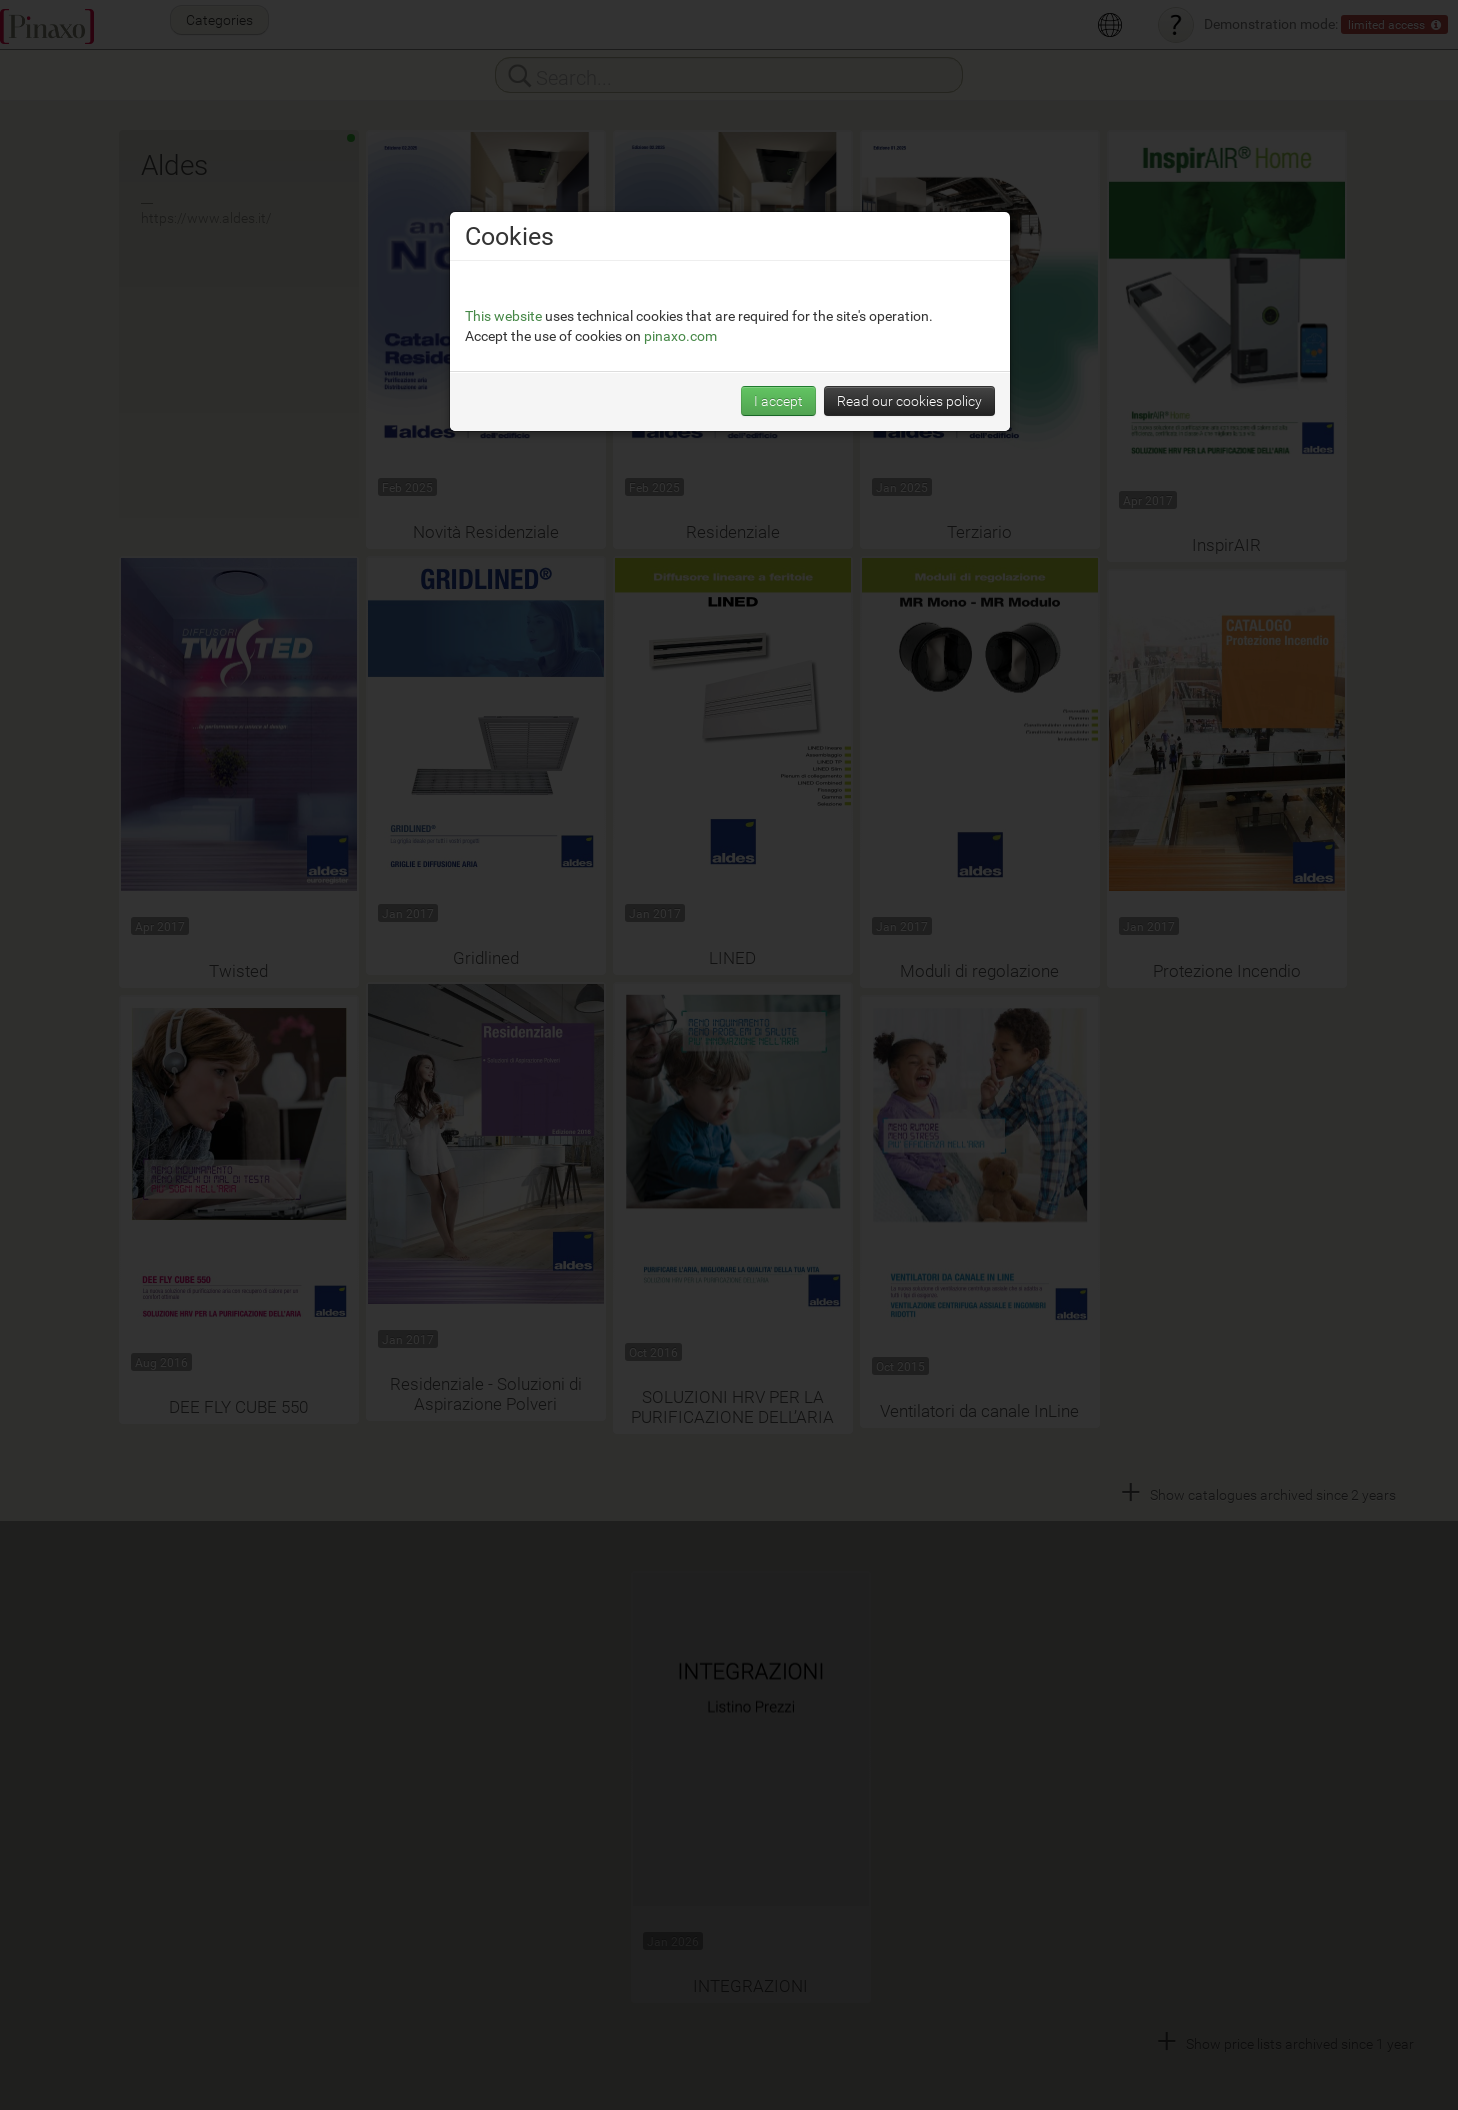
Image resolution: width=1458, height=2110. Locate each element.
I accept (778, 400)
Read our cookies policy (909, 400)
